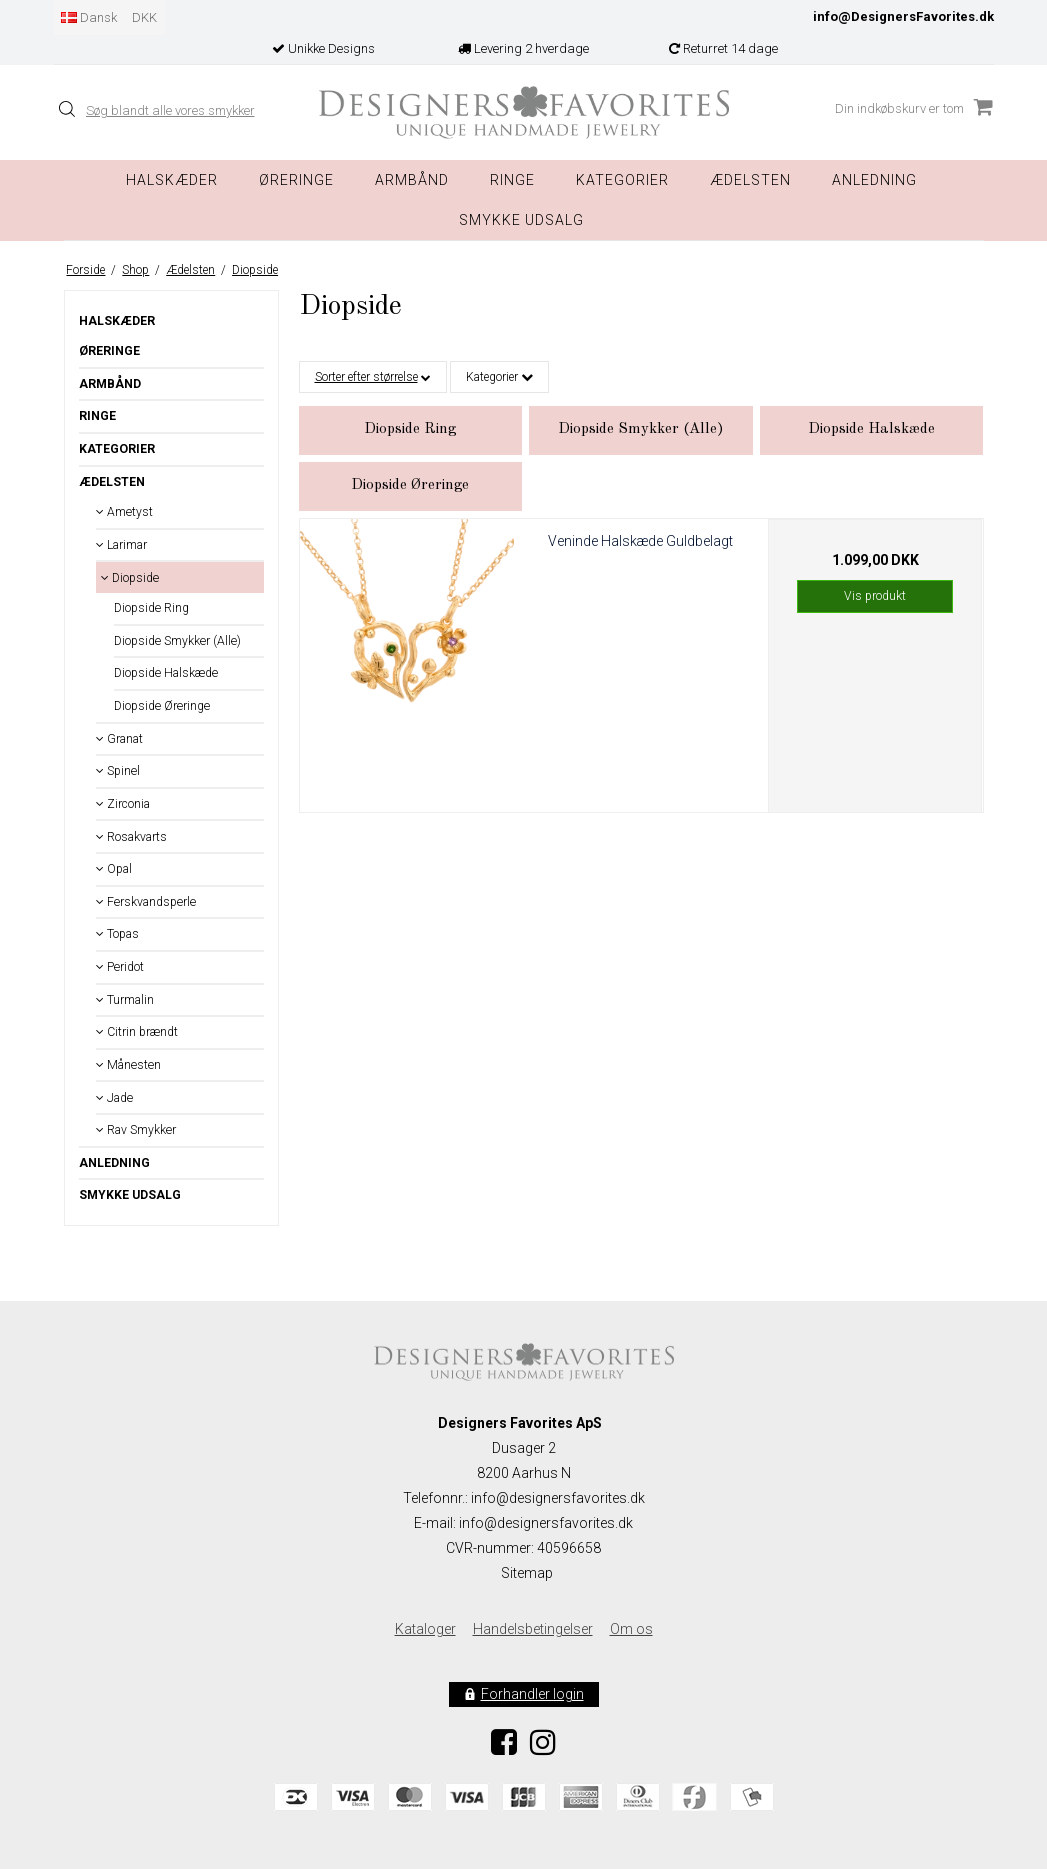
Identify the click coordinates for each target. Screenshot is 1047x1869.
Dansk (89, 17)
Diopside (130, 578)
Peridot (120, 967)
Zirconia (123, 804)
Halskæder (172, 180)
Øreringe (296, 180)
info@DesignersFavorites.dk (903, 16)
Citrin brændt (137, 1032)
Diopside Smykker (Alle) (177, 641)
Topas (117, 934)
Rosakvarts (131, 837)
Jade (114, 1098)
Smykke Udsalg (521, 220)
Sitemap (527, 1573)
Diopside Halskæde (166, 673)
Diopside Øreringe (162, 706)
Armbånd (412, 180)
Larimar (121, 545)
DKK (144, 17)
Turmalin (125, 1000)
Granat (119, 739)
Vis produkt (875, 596)
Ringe (512, 180)
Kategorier (622, 180)
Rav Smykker (136, 1130)
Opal (114, 869)
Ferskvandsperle (146, 902)
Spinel (118, 771)
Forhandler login (532, 1694)
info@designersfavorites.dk (546, 1523)
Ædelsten (112, 482)
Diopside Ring (151, 608)
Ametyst (124, 512)
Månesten (128, 1065)
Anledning (874, 180)
